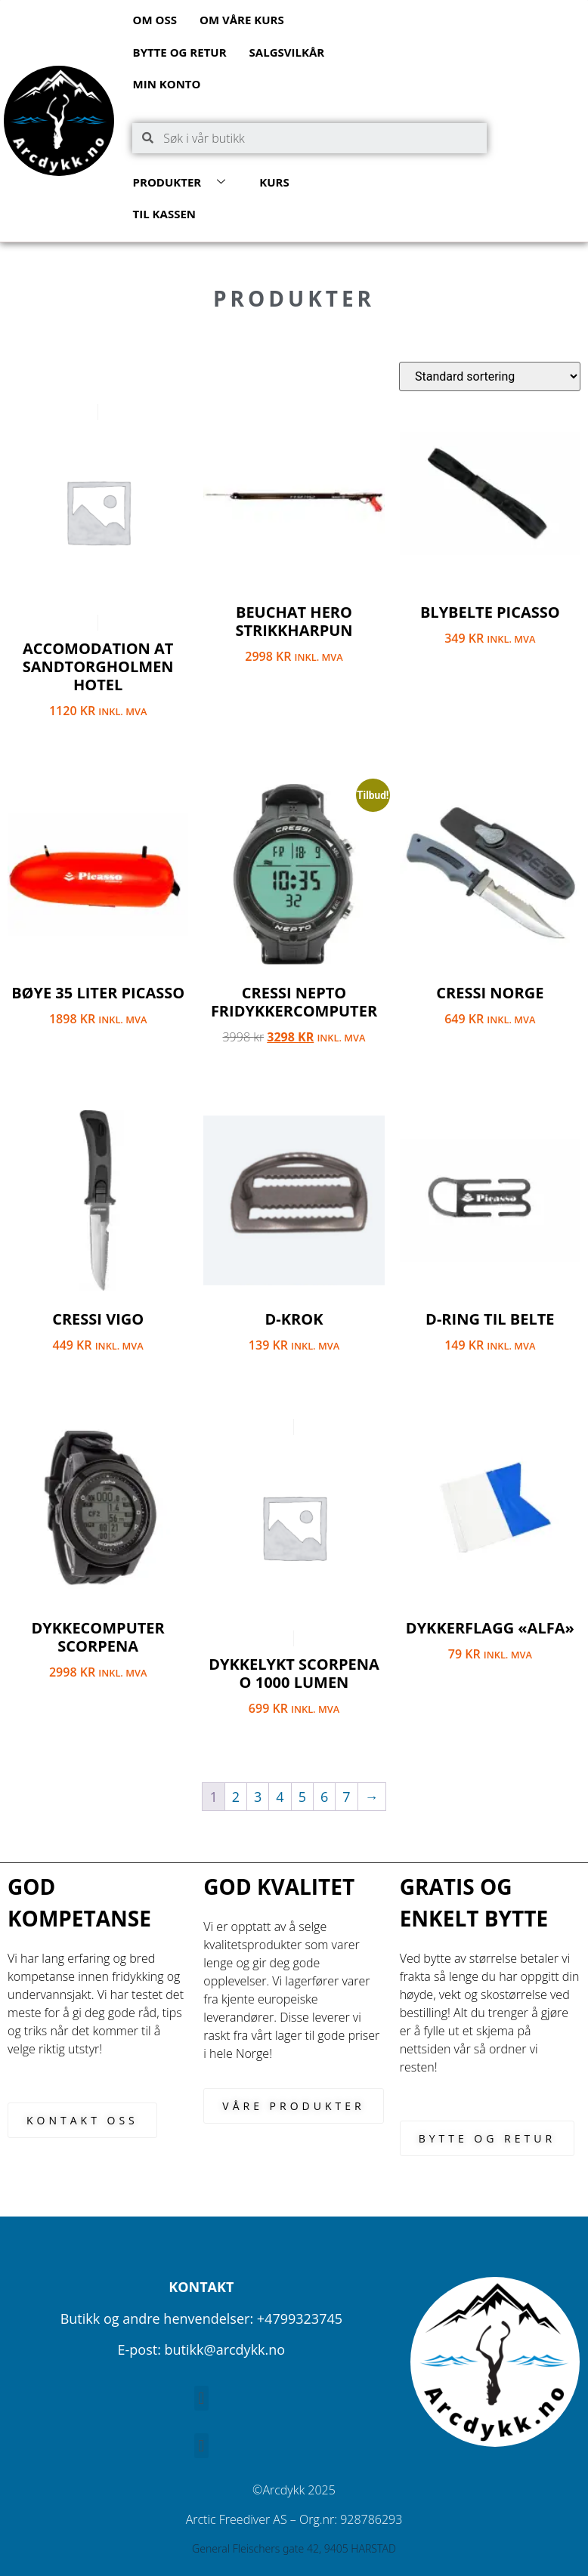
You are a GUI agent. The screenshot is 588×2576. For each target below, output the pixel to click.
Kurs (274, 182)
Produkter (185, 182)
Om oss (155, 19)
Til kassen (164, 213)
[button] (201, 2398)
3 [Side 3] (258, 1797)
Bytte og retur (180, 52)
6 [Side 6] (324, 1797)
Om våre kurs (242, 19)
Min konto (167, 83)
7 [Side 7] (346, 1797)
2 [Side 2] (236, 1797)
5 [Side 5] (302, 1797)
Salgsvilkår (287, 52)
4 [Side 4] (279, 1797)
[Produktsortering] (489, 376)
